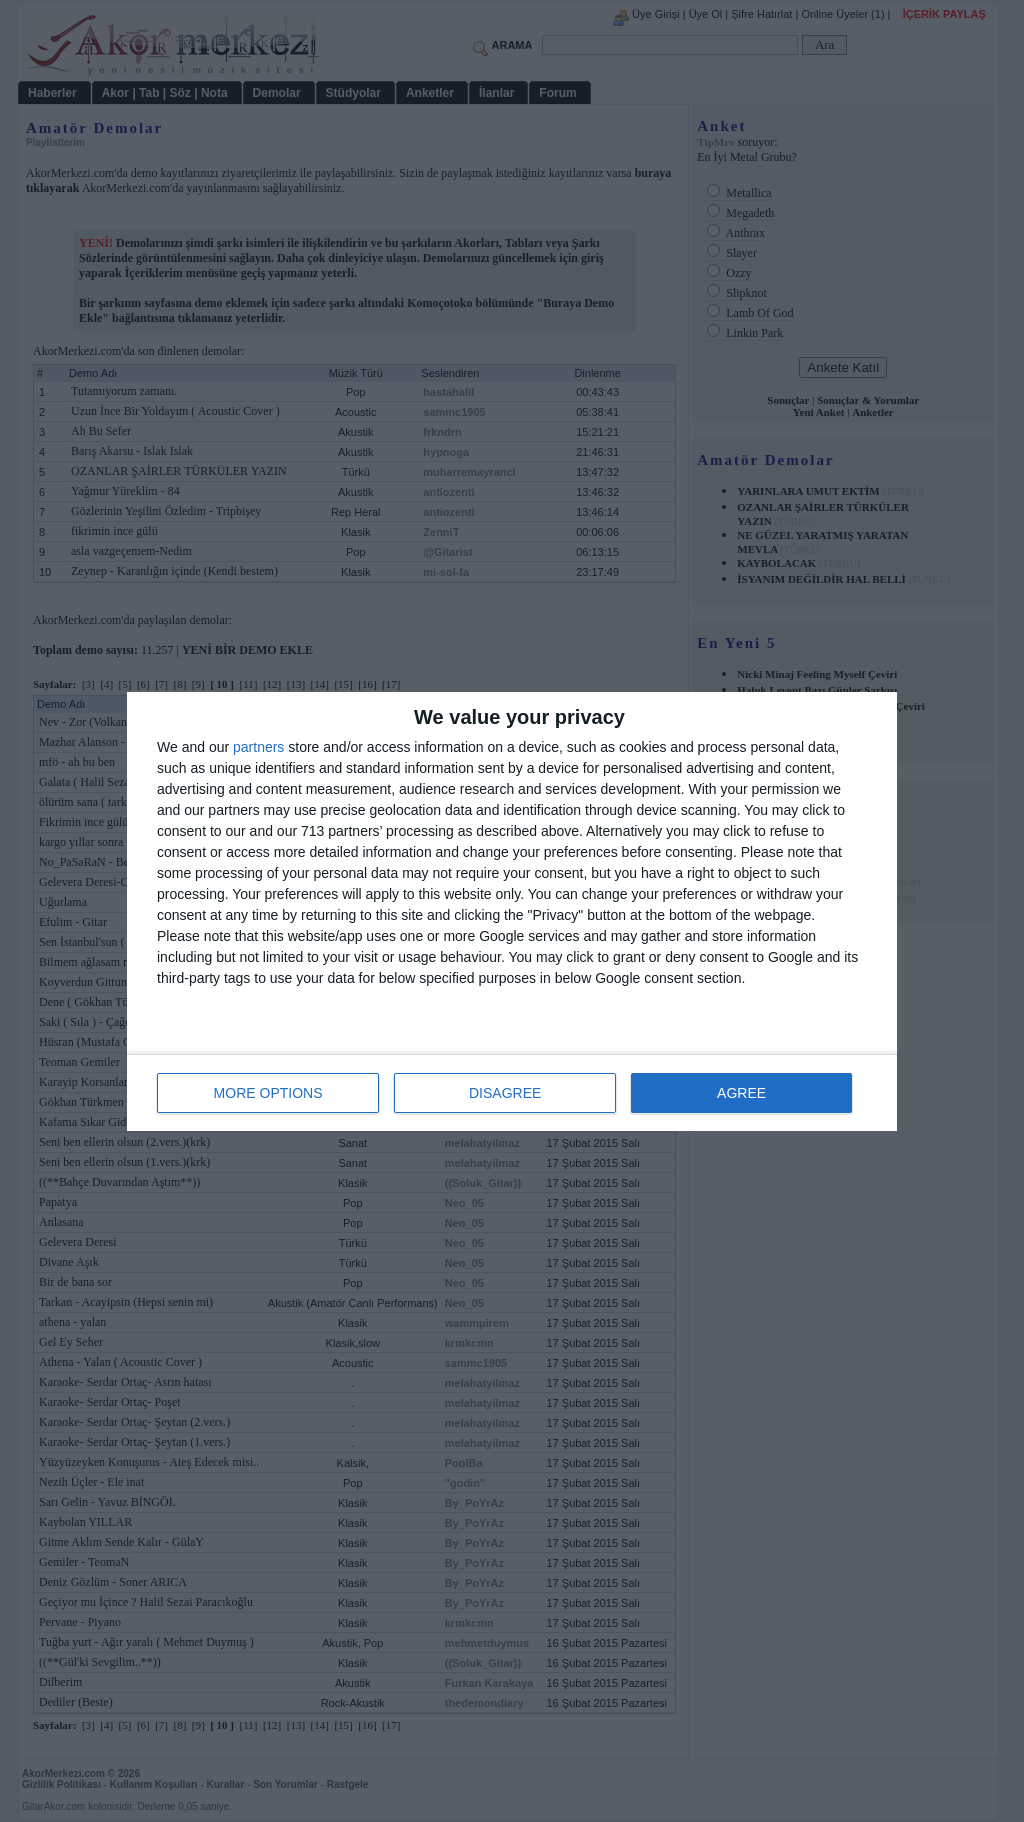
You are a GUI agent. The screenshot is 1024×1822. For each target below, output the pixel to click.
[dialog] (512, 911)
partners (258, 747)
